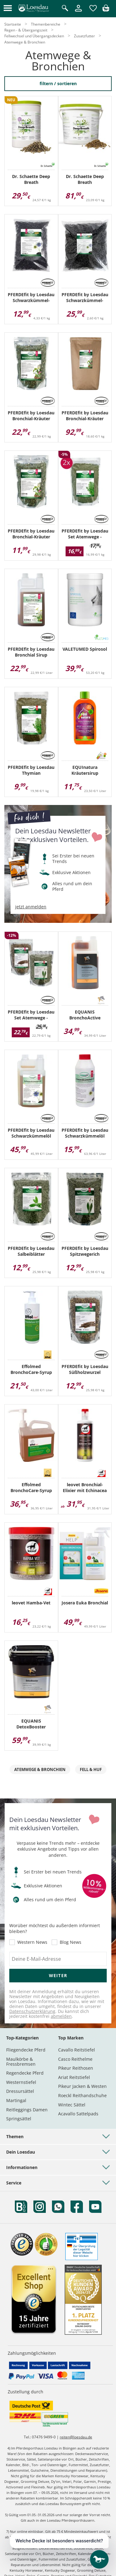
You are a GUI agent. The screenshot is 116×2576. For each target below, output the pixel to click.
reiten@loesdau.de (76, 2437)
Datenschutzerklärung (32, 2011)
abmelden (61, 2016)
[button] (7, 8)
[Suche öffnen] (65, 8)
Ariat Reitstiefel (74, 2077)
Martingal (16, 2100)
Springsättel (18, 2119)
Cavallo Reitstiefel (76, 2050)
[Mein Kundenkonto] (78, 12)
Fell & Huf (91, 1769)
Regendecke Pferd (25, 2073)
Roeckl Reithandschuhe (82, 2095)
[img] (105, 10)
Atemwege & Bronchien (40, 1769)
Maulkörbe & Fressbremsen (21, 2061)
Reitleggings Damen (27, 2110)
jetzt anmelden (30, 906)
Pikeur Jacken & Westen (82, 2086)
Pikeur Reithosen (75, 2068)
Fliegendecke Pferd (25, 2050)
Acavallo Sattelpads (78, 2114)
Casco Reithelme (75, 2059)
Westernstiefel (21, 2082)
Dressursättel (20, 2091)
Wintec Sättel (71, 2105)
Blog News (70, 1942)
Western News (32, 1942)
